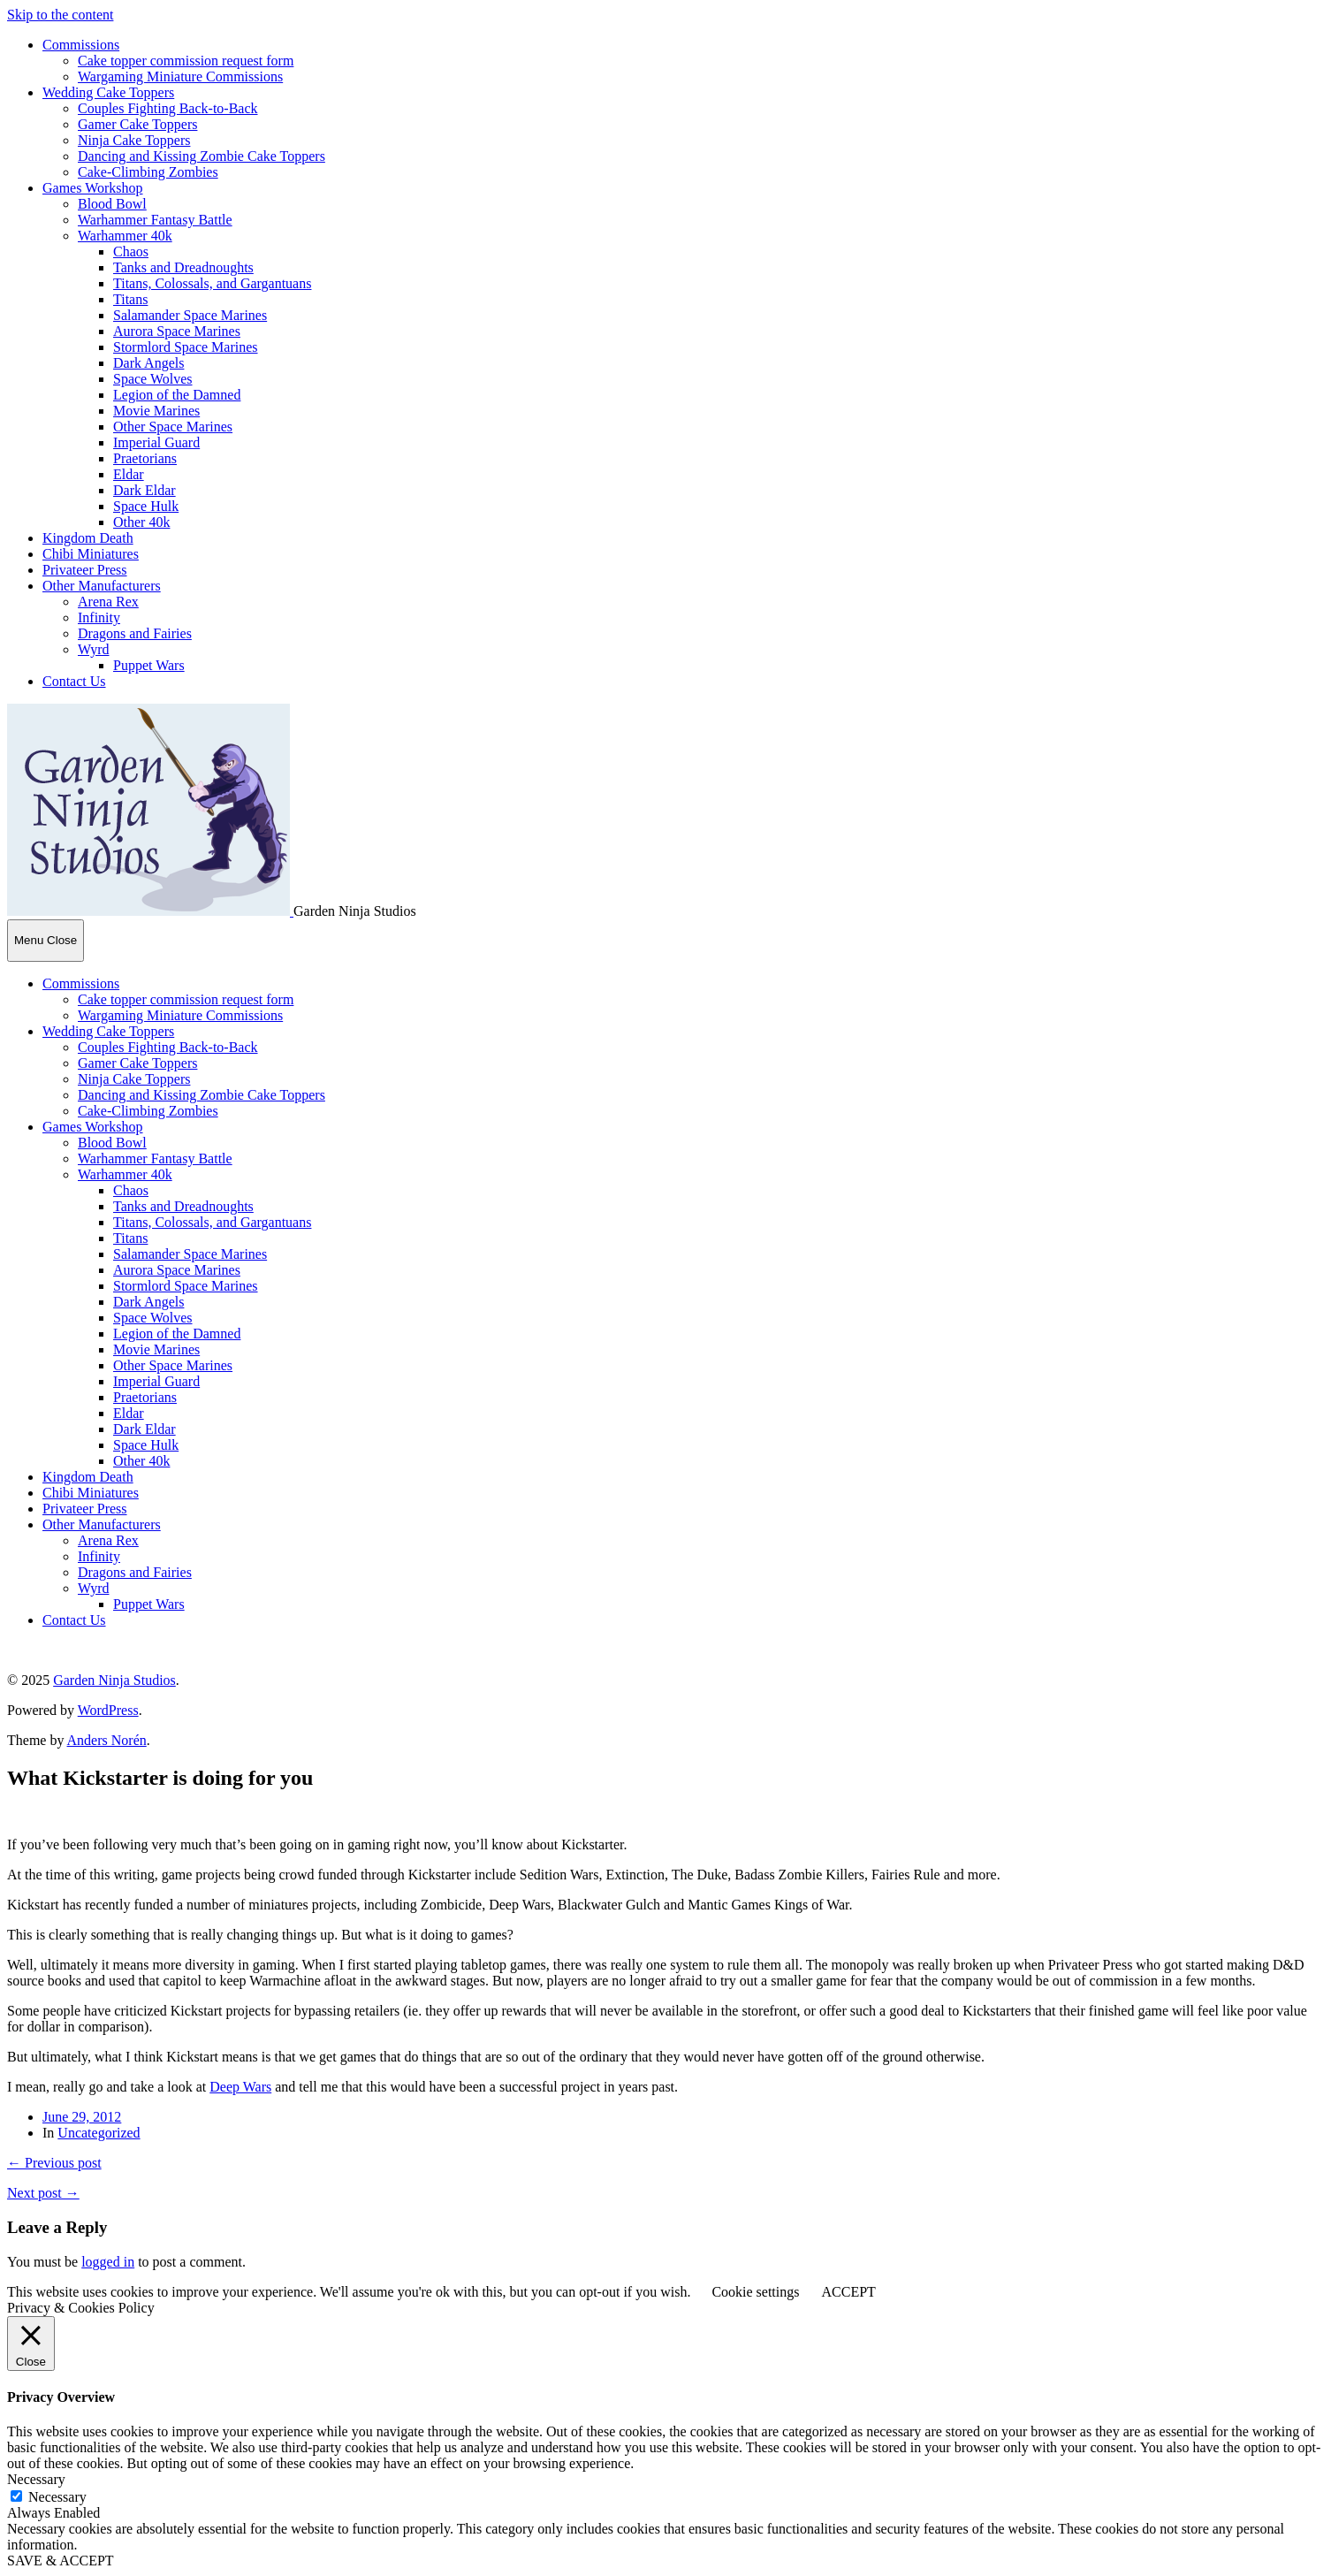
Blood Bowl (112, 203)
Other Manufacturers (101, 585)
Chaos (130, 251)
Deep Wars (240, 2086)
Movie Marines (156, 410)
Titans (130, 299)
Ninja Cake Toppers (134, 140)
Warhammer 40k (125, 235)
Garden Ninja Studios (114, 1680)
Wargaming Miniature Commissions (180, 76)
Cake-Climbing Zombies (148, 171)
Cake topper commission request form (185, 60)
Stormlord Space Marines (185, 346)
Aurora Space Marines (176, 331)
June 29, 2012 (81, 2116)
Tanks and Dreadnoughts (183, 267)
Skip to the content (60, 14)
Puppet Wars (149, 665)
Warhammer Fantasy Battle (155, 219)
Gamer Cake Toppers (137, 124)
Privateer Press (84, 569)
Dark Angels (148, 362)
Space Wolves (153, 378)
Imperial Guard (156, 442)
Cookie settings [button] (755, 2291)
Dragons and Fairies (135, 633)
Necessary (57, 2496)
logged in (107, 2261)
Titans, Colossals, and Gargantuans (212, 283)
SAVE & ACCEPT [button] (60, 2560)
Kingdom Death (87, 537)
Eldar (128, 474)
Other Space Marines (172, 426)
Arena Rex (108, 601)
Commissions (80, 44)
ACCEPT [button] (848, 2291)
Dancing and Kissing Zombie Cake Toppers (201, 156)
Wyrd (93, 649)
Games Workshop (92, 187)
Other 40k (141, 522)
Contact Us (74, 681)
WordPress (108, 1710)
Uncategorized (98, 2132)
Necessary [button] (36, 2479)
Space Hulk (146, 506)
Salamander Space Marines (190, 315)
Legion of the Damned (176, 394)
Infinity (99, 617)
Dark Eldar (144, 490)
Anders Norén (107, 1740)
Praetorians (145, 458)
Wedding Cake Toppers (108, 92)
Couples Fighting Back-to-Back (168, 108)
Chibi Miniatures (90, 553)
